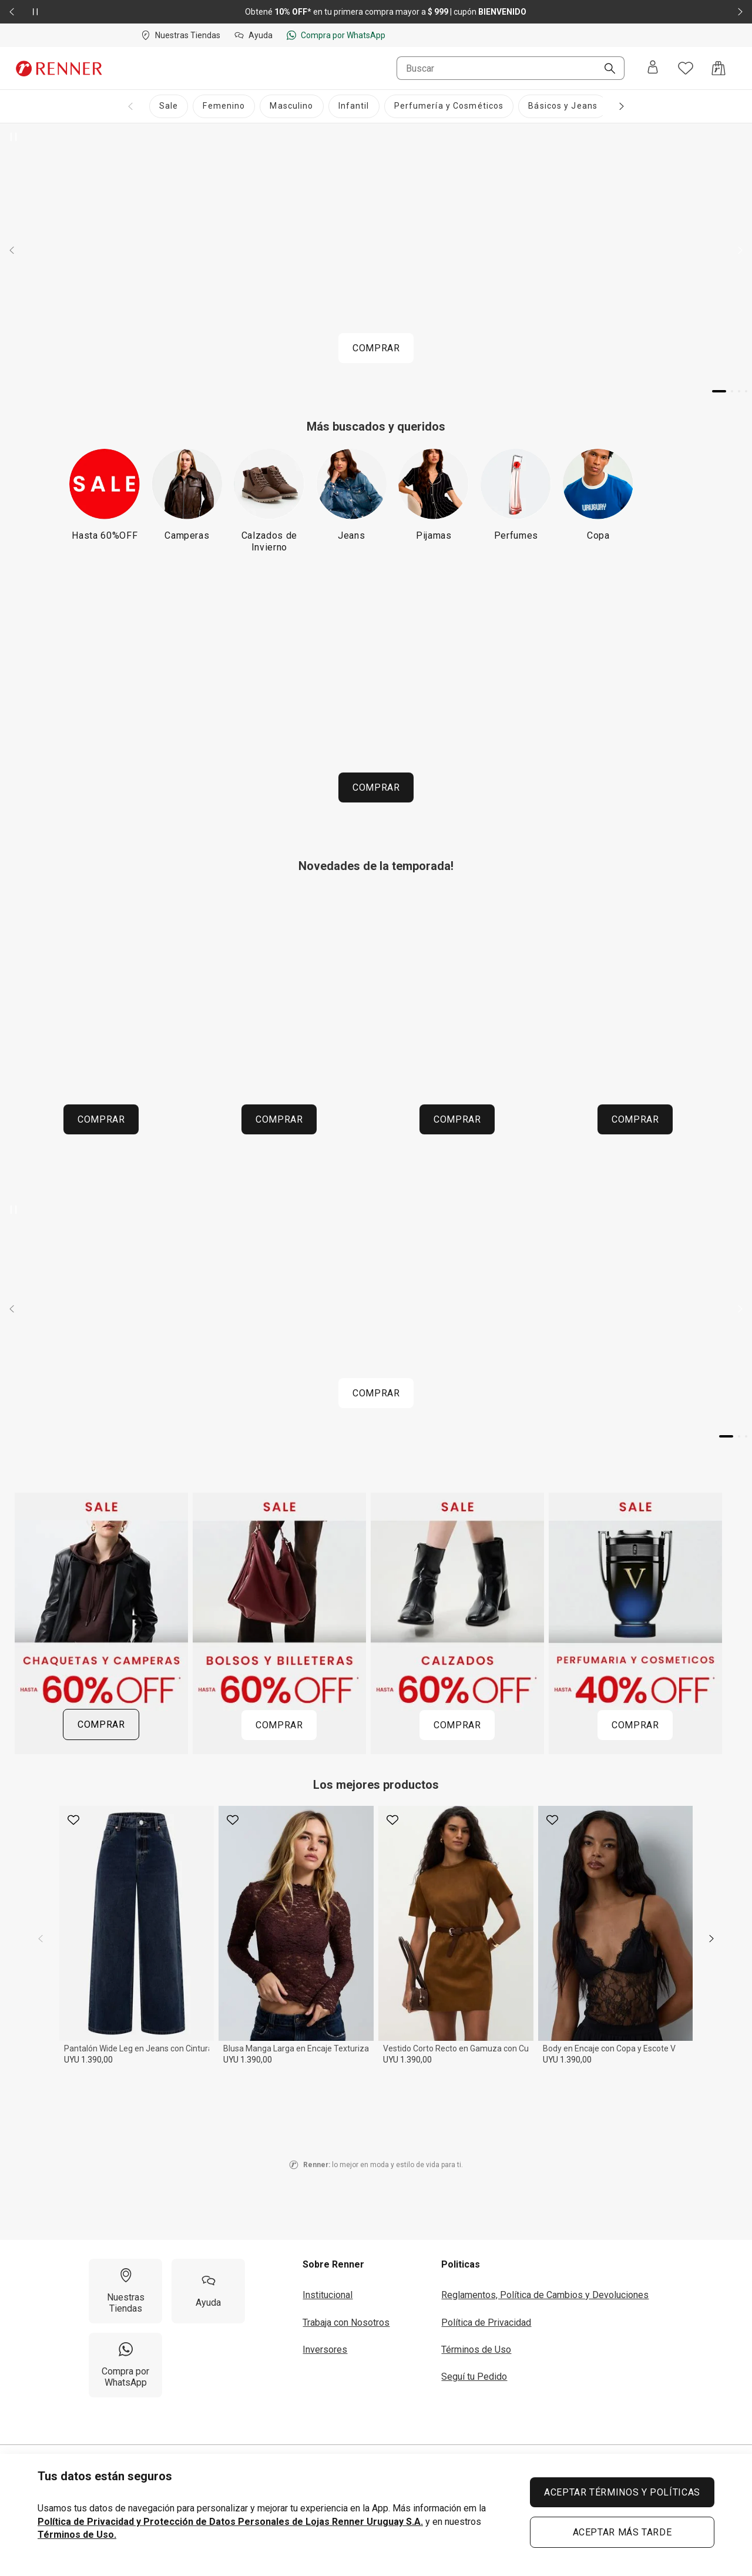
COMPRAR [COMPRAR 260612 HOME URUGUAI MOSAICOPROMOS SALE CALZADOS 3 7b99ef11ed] (457, 1725)
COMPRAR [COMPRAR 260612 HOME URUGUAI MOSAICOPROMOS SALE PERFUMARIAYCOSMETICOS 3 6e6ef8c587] (635, 1725)
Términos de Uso (476, 2349)
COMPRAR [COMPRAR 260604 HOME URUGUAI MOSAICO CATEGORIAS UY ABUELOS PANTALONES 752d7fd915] (457, 1119)
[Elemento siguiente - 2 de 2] (740, 11)
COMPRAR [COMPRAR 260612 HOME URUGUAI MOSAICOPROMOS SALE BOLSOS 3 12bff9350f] (279, 1725)
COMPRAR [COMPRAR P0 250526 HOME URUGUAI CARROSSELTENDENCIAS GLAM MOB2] (376, 1393)
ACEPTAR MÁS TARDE (622, 2532)
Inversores (325, 2349)
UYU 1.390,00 (88, 2059)
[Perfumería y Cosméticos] (449, 106)
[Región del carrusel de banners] (376, 1022)
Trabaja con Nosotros (346, 2322)
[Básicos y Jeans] (562, 106)
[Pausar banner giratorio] (14, 137)
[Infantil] (354, 106)
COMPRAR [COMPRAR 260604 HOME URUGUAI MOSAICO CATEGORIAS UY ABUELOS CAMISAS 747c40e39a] (279, 1119)
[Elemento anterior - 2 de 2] (12, 11)
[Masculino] (291, 106)
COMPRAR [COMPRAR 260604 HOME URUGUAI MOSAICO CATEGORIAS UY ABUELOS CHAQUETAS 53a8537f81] (101, 1119)
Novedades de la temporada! (376, 866)
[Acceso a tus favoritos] (686, 68)
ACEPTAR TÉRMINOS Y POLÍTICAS (622, 2492)
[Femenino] (224, 106)
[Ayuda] (208, 2291)
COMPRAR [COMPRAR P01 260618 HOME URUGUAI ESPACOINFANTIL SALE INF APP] (376, 787)
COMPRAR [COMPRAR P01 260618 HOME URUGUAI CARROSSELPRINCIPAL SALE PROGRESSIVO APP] (376, 348)
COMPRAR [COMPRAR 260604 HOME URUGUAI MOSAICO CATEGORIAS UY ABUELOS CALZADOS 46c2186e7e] (635, 1119)
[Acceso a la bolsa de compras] (718, 68)
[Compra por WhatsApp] (125, 2365)
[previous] (40, 1939)
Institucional (327, 2294)
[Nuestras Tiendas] (125, 2291)
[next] (711, 1939)
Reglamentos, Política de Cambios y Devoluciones (545, 2294)
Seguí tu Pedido (474, 2376)
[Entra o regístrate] (653, 68)
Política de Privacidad (486, 2322)
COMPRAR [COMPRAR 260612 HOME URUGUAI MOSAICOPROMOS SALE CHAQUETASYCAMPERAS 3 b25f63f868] (101, 1724)
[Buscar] (605, 69)
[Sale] (168, 106)
